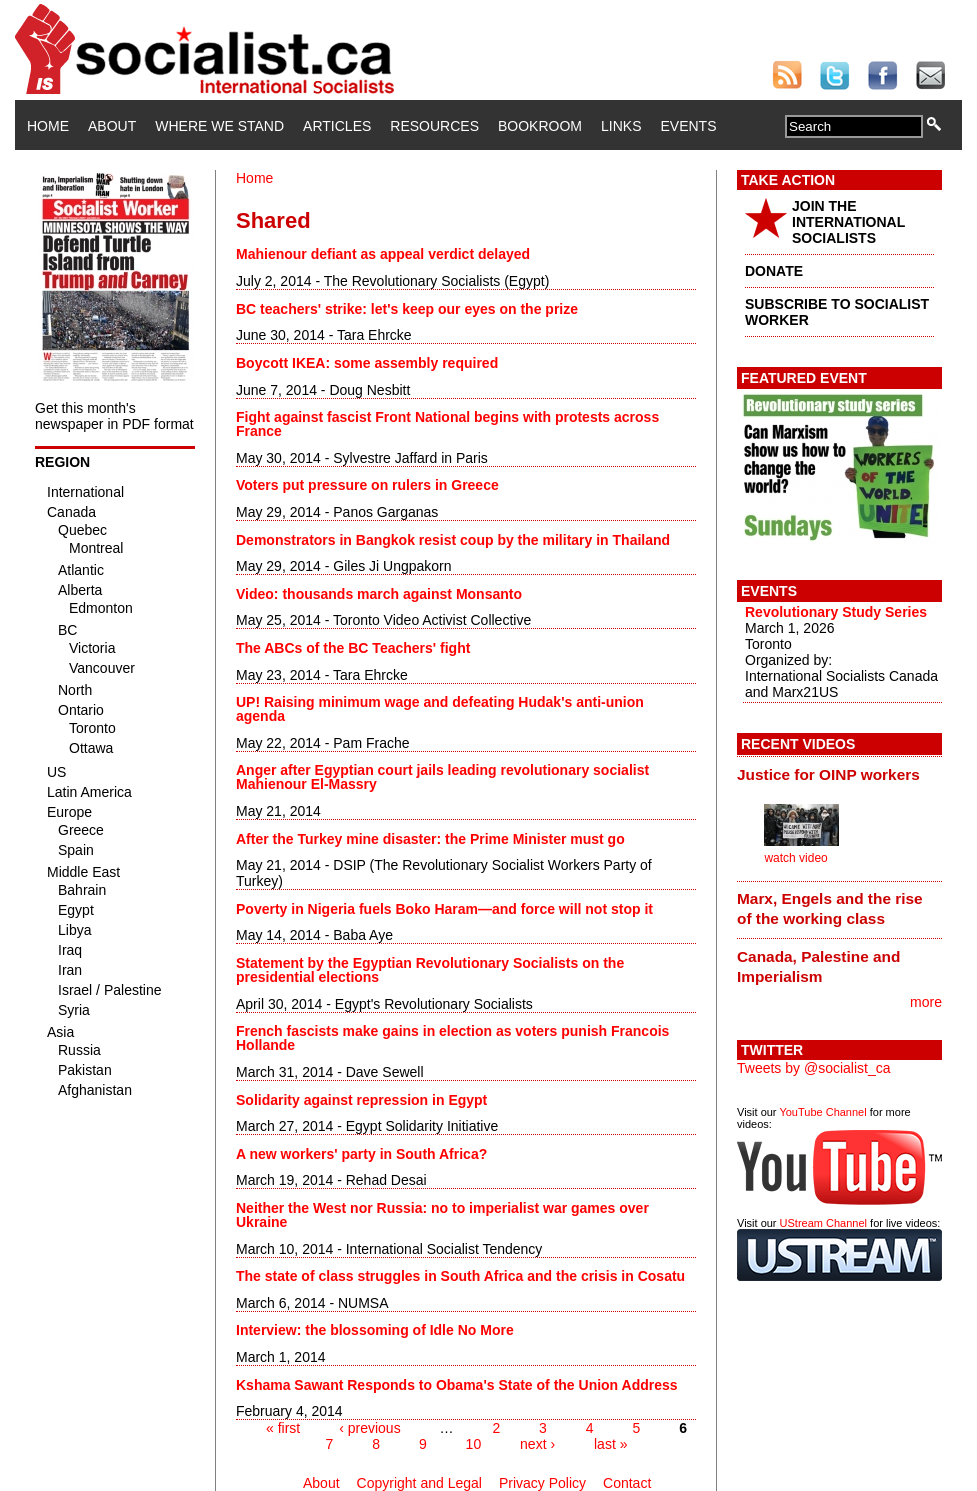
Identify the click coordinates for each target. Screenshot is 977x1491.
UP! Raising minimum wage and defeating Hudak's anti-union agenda (440, 709)
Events (688, 126)
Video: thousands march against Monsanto (379, 594)
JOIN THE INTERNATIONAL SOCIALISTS (848, 222)
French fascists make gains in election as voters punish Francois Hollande (452, 1038)
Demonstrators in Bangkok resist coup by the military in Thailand (453, 540)
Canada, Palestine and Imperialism (818, 966)
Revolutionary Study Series (836, 612)
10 (474, 1444)
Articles (337, 126)
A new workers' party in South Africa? (361, 1154)
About (112, 126)
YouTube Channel (822, 1112)
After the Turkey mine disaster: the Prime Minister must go (430, 839)
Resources (434, 126)
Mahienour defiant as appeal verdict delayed (383, 254)
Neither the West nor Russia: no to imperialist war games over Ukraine (442, 1215)
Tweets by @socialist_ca (814, 1068)
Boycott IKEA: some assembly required (367, 363)
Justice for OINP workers (828, 774)
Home (48, 126)
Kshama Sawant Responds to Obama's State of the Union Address (457, 1385)
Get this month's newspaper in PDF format (114, 416)
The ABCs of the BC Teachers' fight (353, 648)
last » (610, 1444)
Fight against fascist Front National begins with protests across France (447, 424)
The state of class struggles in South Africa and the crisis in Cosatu (460, 1276)
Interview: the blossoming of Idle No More (375, 1330)
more (926, 1002)
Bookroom (540, 126)
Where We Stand (219, 126)
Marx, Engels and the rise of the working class (830, 908)
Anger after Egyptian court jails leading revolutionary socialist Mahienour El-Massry (442, 777)
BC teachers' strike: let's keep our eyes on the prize (407, 309)
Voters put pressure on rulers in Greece (367, 485)
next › (537, 1444)
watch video (795, 858)
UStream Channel (823, 1223)
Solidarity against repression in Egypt (361, 1100)
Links (621, 126)
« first (283, 1428)
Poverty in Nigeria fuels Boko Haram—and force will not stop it (444, 909)
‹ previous (369, 1428)
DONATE (774, 271)
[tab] (839, 774)
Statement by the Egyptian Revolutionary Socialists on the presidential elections (430, 970)
